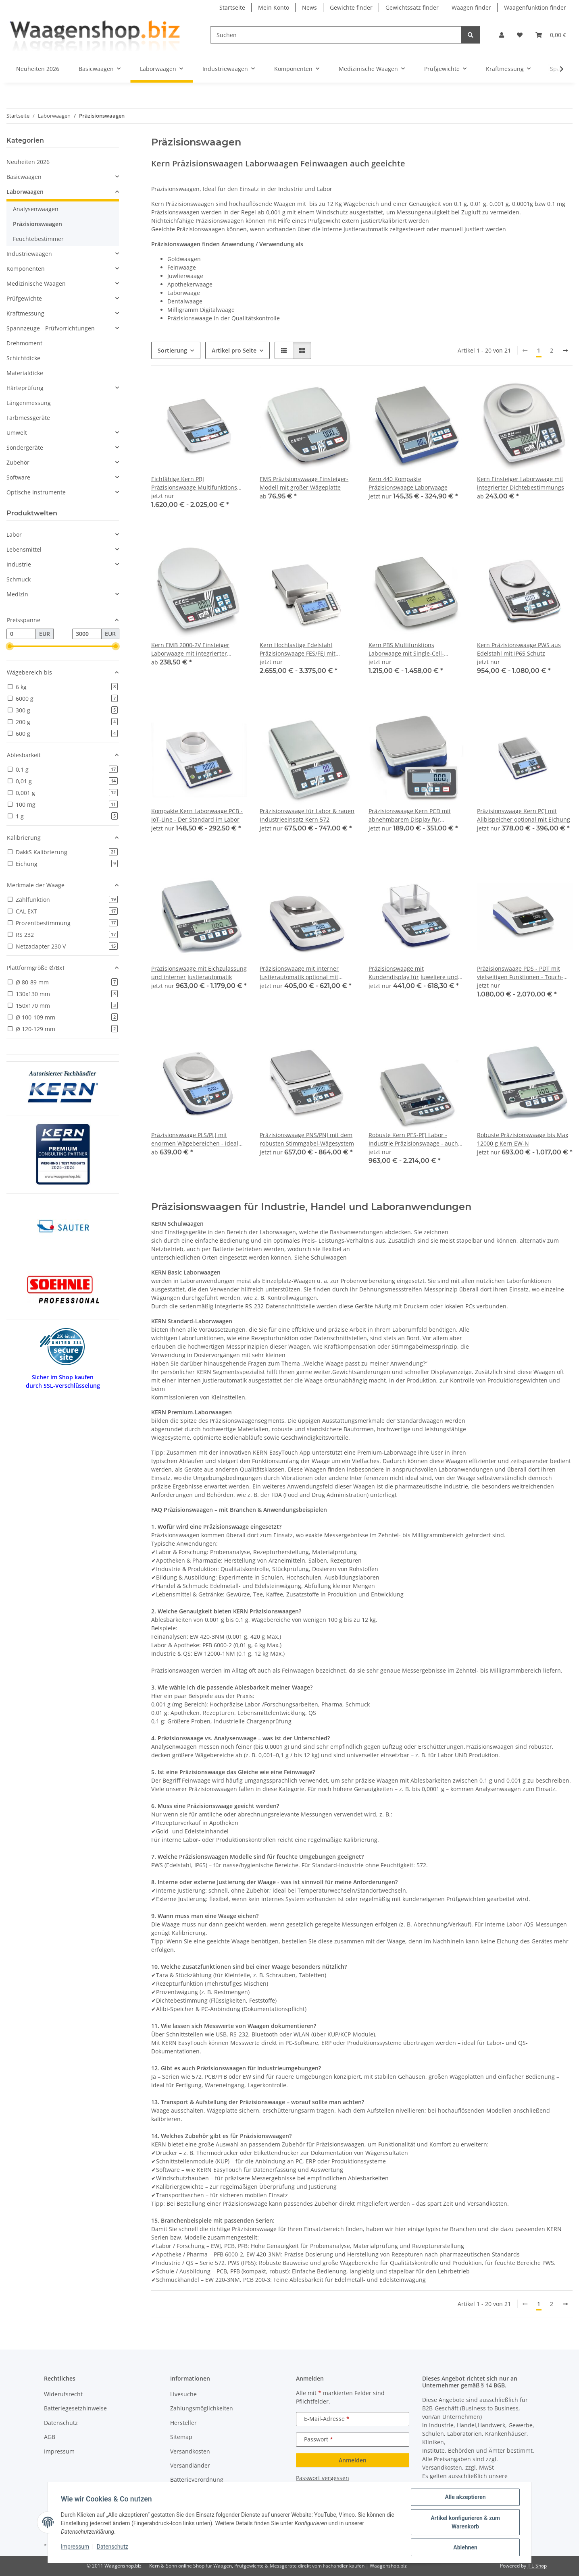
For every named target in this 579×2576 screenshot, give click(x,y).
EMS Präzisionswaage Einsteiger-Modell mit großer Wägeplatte (304, 483)
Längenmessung (28, 403)
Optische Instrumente (36, 492)
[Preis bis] (87, 634)
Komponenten (25, 268)
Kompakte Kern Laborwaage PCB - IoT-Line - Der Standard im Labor (197, 815)
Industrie (18, 564)
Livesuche (183, 2394)
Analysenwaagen (35, 209)
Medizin (17, 594)
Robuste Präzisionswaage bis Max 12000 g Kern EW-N (522, 1139)
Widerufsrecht (63, 2394)
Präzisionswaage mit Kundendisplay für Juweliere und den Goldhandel (413, 973)
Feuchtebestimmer (38, 239)
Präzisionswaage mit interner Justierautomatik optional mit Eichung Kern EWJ (299, 973)
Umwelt (16, 432)
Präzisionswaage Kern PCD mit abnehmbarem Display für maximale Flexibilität (410, 815)
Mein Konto (273, 7)
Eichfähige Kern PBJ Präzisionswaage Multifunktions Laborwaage (194, 483)
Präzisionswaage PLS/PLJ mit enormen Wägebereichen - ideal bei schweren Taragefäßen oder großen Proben (194, 1139)
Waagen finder (471, 7)
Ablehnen (465, 2547)
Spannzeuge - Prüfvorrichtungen (50, 328)
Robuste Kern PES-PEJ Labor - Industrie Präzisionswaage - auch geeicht (413, 1139)
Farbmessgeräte (28, 417)
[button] (501, 35)
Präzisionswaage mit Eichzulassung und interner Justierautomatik (199, 973)
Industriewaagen (29, 253)
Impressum (75, 2546)
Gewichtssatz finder (412, 7)
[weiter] (565, 350)
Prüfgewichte (24, 298)
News (309, 7)
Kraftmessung (25, 313)
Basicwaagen (24, 177)
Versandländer (190, 2465)
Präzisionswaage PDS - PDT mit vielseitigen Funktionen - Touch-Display (520, 973)
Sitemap (181, 2437)
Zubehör (17, 462)
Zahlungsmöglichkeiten (201, 2408)
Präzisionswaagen (37, 224)
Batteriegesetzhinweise (75, 2408)
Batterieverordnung (196, 2479)
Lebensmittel (24, 549)
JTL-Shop (537, 2565)
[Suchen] (336, 35)
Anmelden (353, 2460)
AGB (49, 2437)
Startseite (232, 7)
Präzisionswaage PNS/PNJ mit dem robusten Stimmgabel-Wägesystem (307, 1139)
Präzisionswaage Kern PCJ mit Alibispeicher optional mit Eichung (523, 815)
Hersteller (183, 2423)
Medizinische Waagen (36, 283)
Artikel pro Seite (234, 350)
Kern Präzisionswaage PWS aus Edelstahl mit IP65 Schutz (519, 649)
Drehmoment (24, 343)
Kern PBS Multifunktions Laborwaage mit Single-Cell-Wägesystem (406, 649)
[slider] (10, 646)
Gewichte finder (351, 7)
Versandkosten (190, 2451)
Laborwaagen (25, 191)
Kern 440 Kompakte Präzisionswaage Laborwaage (408, 483)
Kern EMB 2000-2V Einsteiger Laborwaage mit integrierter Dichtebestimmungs (190, 649)
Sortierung (172, 350)
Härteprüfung (25, 388)
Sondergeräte (24, 447)
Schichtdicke (23, 358)
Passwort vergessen (322, 2478)
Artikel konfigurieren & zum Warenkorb (465, 2522)
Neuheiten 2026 (28, 162)
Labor (14, 534)
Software (18, 477)
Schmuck (18, 579)
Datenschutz (112, 2546)
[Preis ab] (21, 634)
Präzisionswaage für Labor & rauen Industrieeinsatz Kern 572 (307, 815)
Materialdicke (24, 373)
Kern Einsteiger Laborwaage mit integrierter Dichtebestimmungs (520, 483)
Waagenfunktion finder (535, 7)
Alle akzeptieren (465, 2497)
